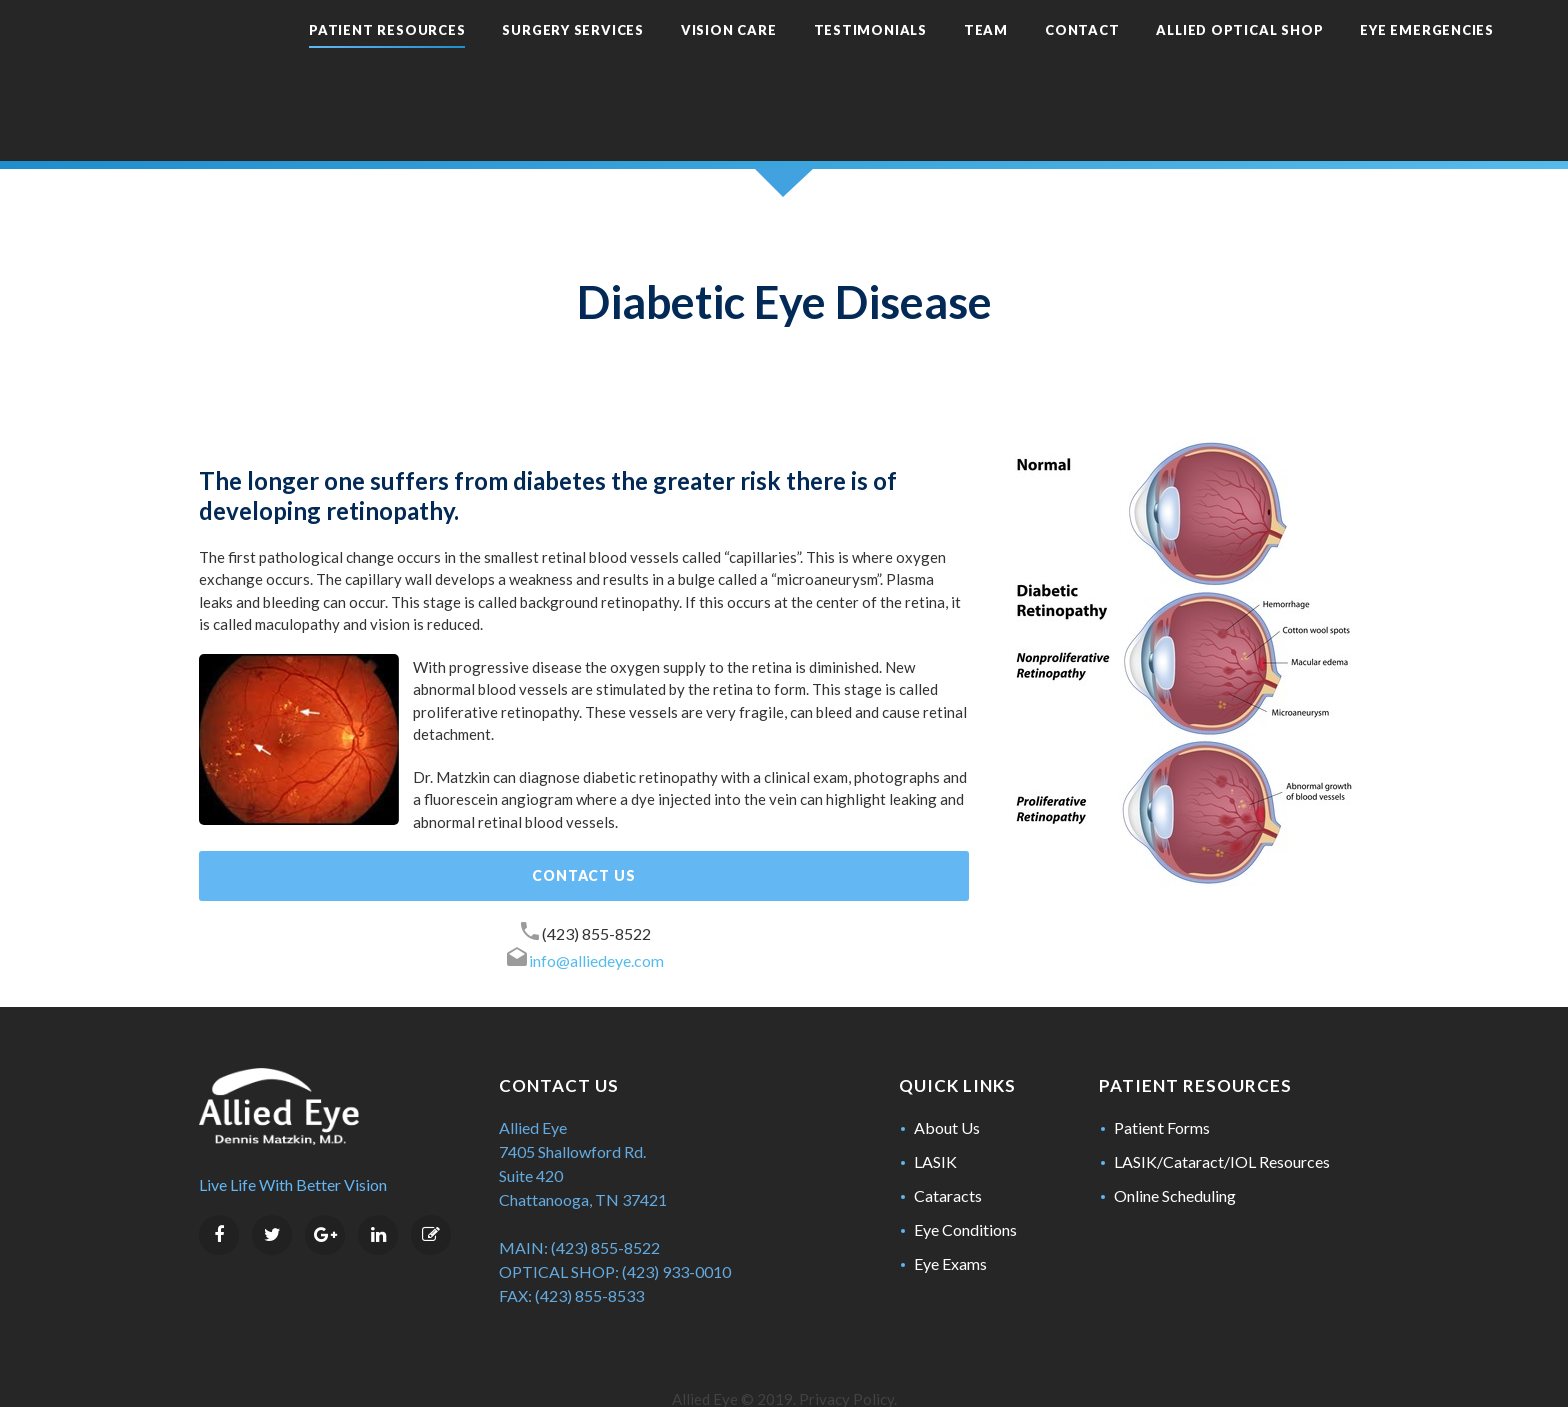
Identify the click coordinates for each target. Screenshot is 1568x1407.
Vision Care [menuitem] (666, 60)
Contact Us (583, 838)
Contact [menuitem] (1019, 60)
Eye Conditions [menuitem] (965, 1192)
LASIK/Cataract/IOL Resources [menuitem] (1222, 1124)
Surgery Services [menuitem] (509, 60)
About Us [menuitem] (947, 1090)
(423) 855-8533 (589, 1258)
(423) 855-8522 (596, 896)
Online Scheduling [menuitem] (1175, 1158)
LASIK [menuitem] (935, 1124)
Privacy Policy (846, 1362)
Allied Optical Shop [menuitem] (1176, 60)
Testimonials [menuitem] (807, 60)
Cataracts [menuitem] (948, 1158)
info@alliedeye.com (596, 923)
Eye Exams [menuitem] (950, 1226)
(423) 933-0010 (676, 1234)
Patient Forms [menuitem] (1162, 1090)
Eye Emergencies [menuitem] (1364, 60)
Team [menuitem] (923, 60)
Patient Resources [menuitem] (324, 60)
